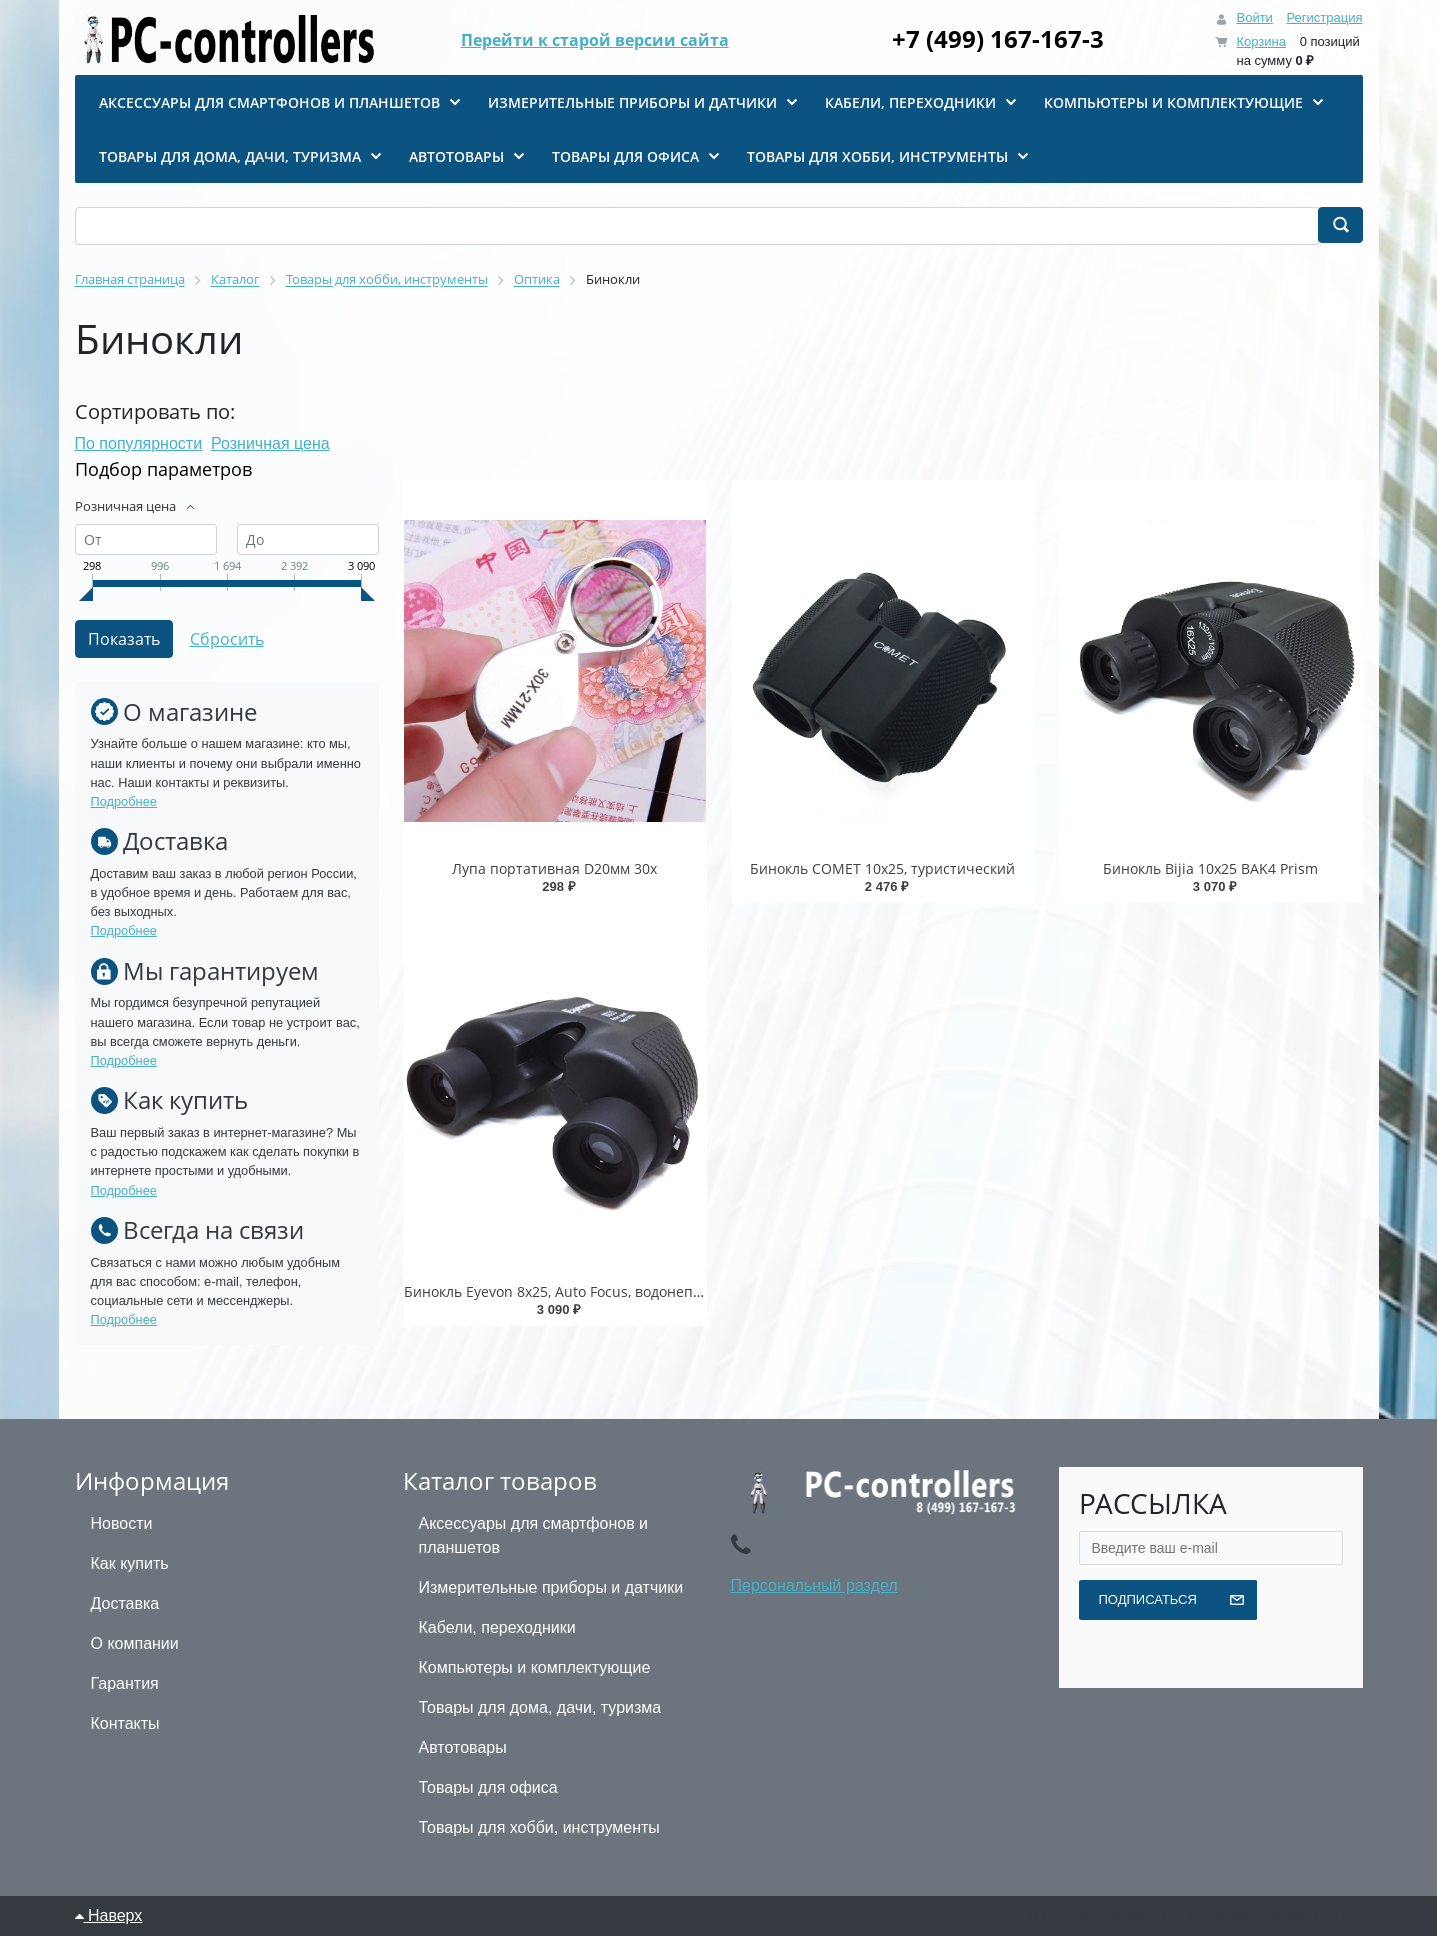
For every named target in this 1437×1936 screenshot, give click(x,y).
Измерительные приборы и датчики (551, 1587)
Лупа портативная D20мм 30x (554, 868)
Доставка (125, 1603)
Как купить (130, 1563)
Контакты (125, 1723)
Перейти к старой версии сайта (595, 40)
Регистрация (1325, 17)
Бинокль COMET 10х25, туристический (882, 868)
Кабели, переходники (497, 1627)
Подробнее (124, 801)
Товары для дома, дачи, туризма (540, 1707)
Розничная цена (270, 443)
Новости (122, 1523)
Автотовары (463, 1747)
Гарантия (125, 1683)
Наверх (109, 1915)
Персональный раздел (814, 1585)
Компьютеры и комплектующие (535, 1667)
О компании (135, 1643)
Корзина (1261, 41)
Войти (1254, 17)
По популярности (139, 443)
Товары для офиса (488, 1787)
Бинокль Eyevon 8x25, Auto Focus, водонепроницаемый (593, 1291)
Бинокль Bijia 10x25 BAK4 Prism (1210, 868)
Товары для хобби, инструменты (539, 1827)
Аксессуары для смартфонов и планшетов (534, 1535)
